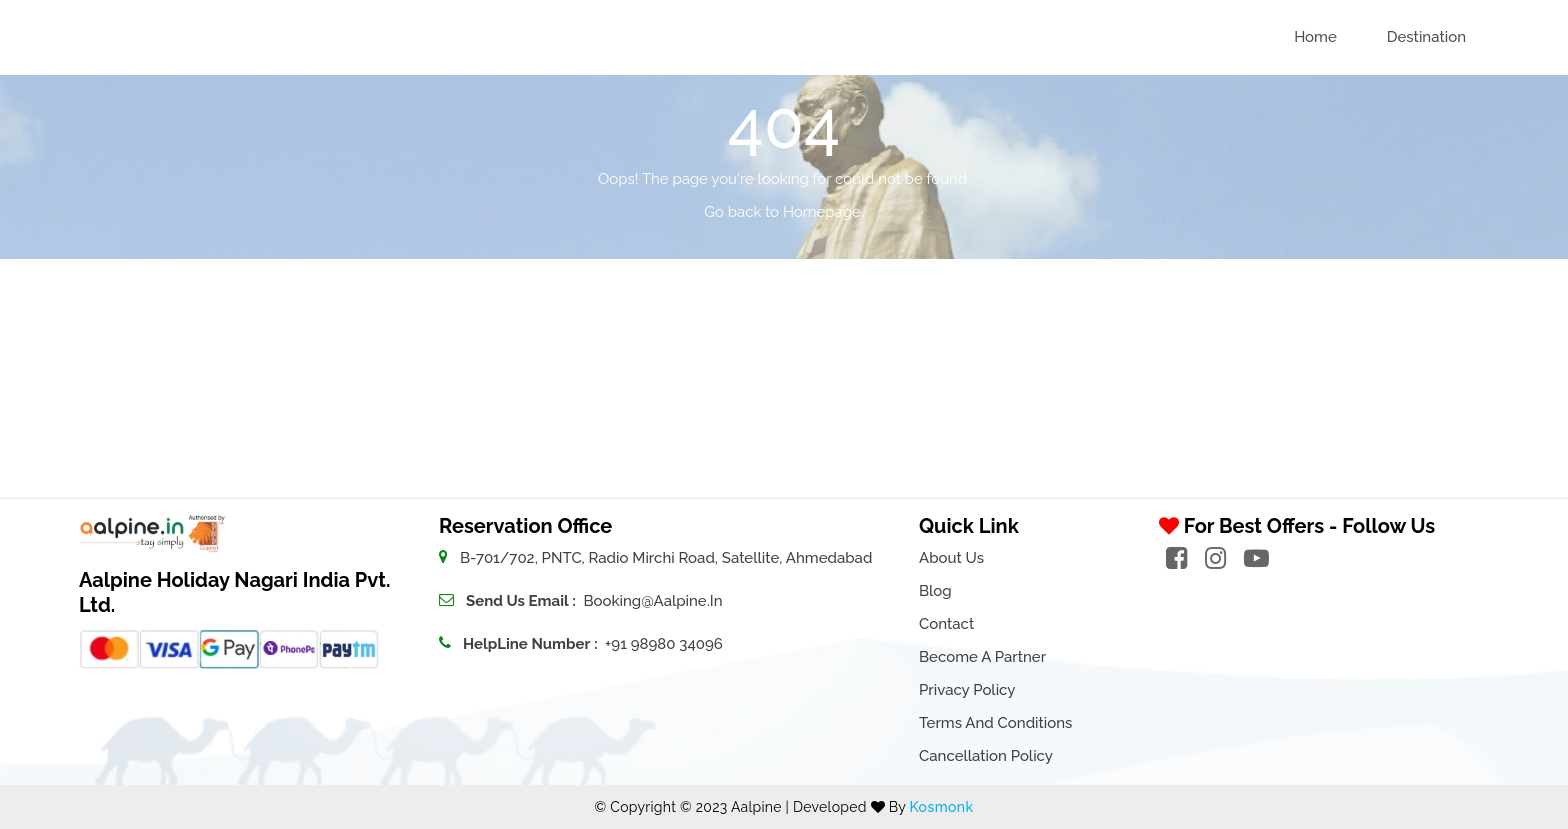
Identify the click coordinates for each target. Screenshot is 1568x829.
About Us (951, 558)
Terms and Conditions (995, 723)
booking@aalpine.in (652, 601)
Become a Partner (982, 657)
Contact (946, 624)
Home (1315, 37)
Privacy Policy (967, 690)
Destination (1426, 37)
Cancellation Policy (986, 756)
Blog (935, 591)
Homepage (822, 212)
